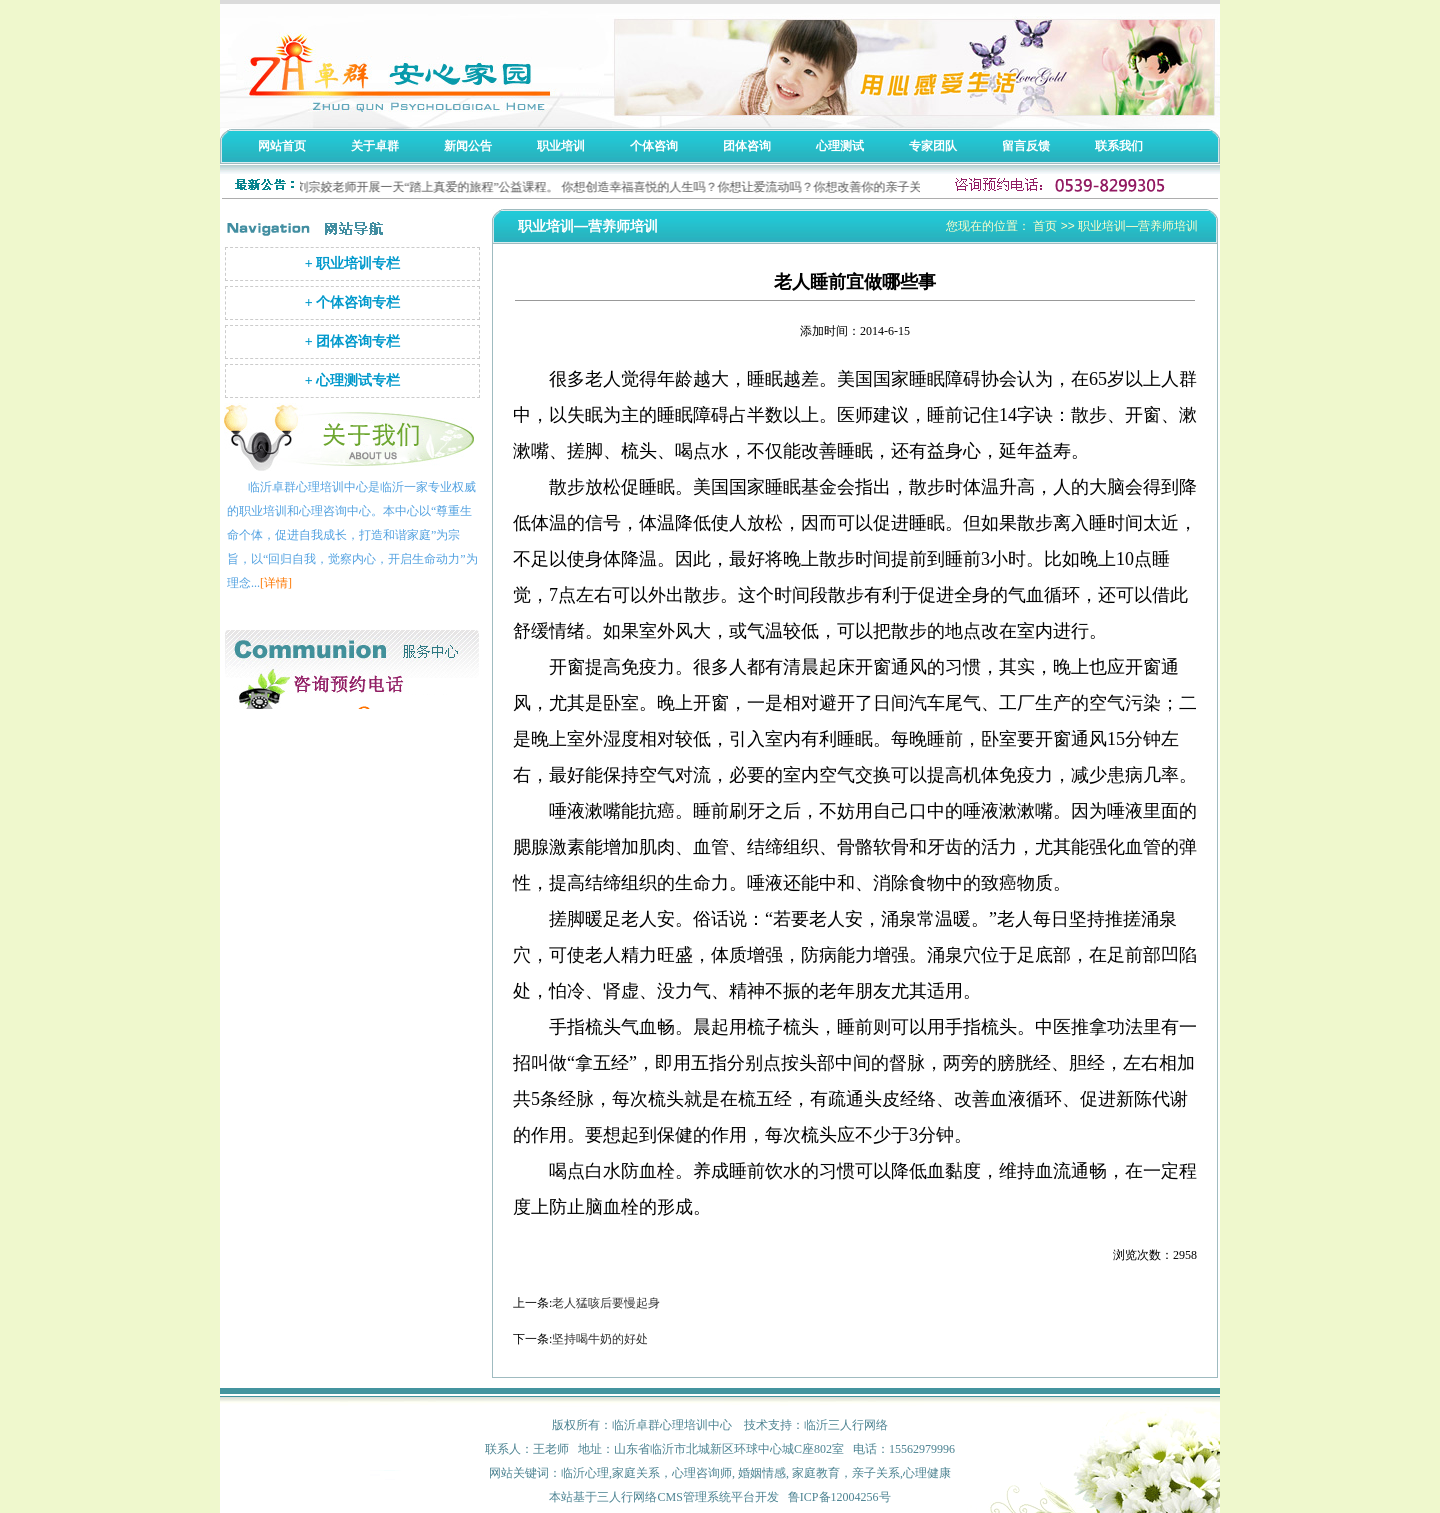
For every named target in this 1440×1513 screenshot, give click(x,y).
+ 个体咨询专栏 (352, 302)
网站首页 (282, 146)
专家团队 (933, 146)
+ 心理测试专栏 (352, 380)
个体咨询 (654, 146)
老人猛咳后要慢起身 (606, 1303)
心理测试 (840, 146)
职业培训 (561, 146)
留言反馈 (1026, 146)
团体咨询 (747, 146)
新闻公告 (468, 146)
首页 (1045, 226)
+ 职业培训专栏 (352, 263)
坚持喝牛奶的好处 (600, 1339)
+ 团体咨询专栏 (352, 341)
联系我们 (1119, 146)
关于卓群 (375, 146)
